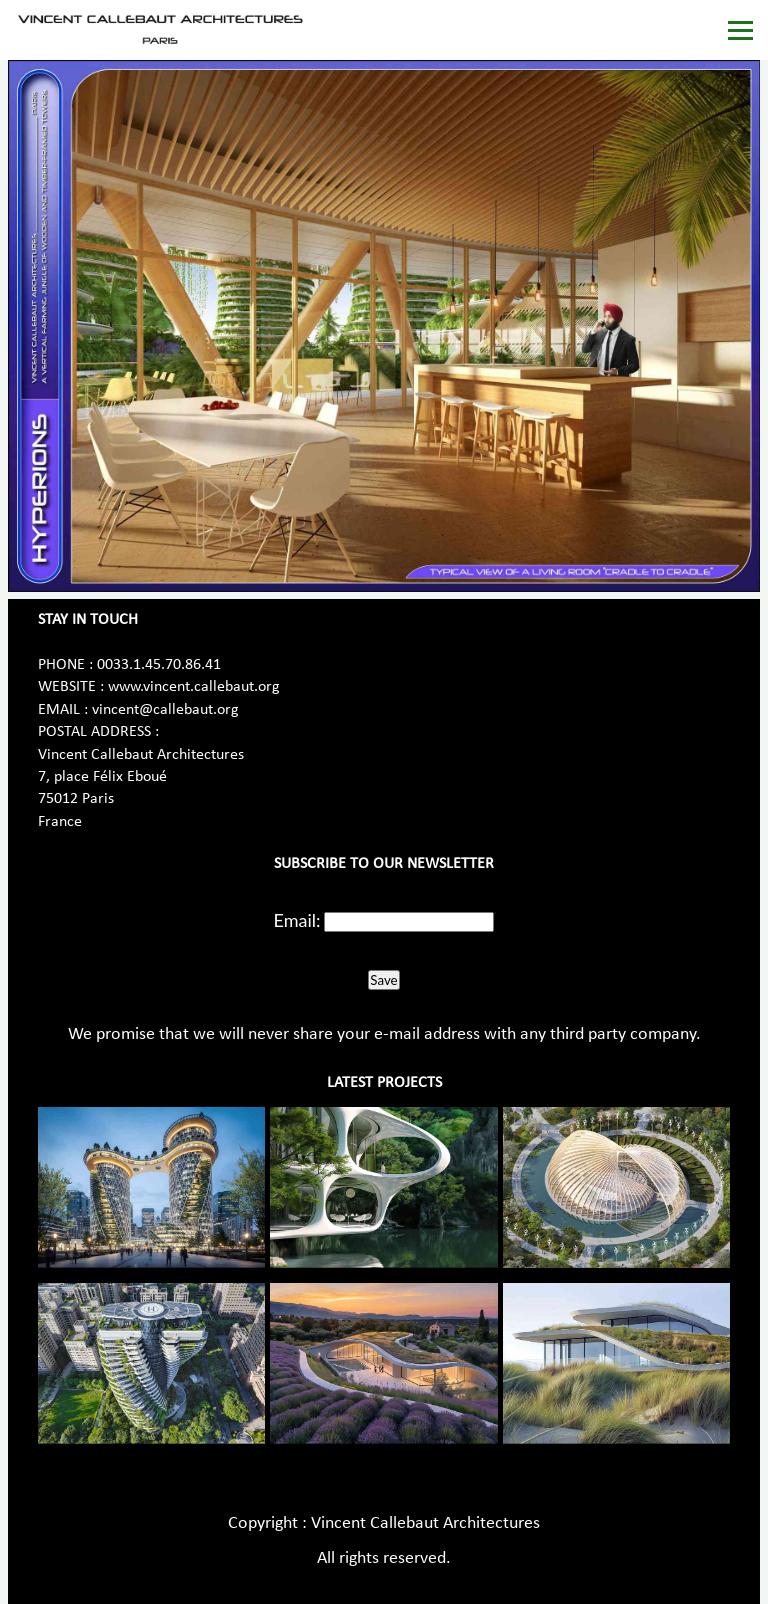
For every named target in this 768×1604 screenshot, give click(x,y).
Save (383, 980)
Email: (297, 920)
